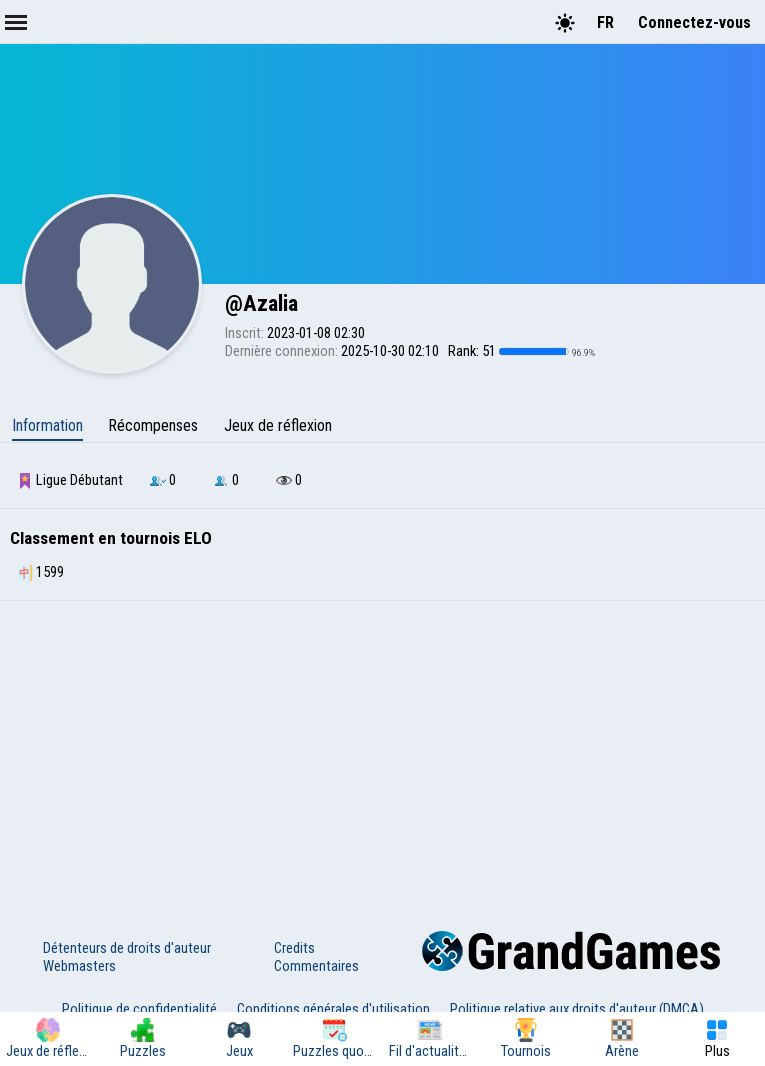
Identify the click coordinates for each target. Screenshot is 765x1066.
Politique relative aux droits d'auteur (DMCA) (577, 1009)
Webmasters (79, 966)
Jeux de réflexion (278, 425)
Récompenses (153, 425)
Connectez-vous (694, 22)
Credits (294, 948)
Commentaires (316, 966)
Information (47, 425)
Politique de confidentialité (139, 1009)
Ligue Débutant (70, 480)
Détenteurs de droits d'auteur (127, 948)
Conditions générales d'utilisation (333, 1009)
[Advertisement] (382, 751)
